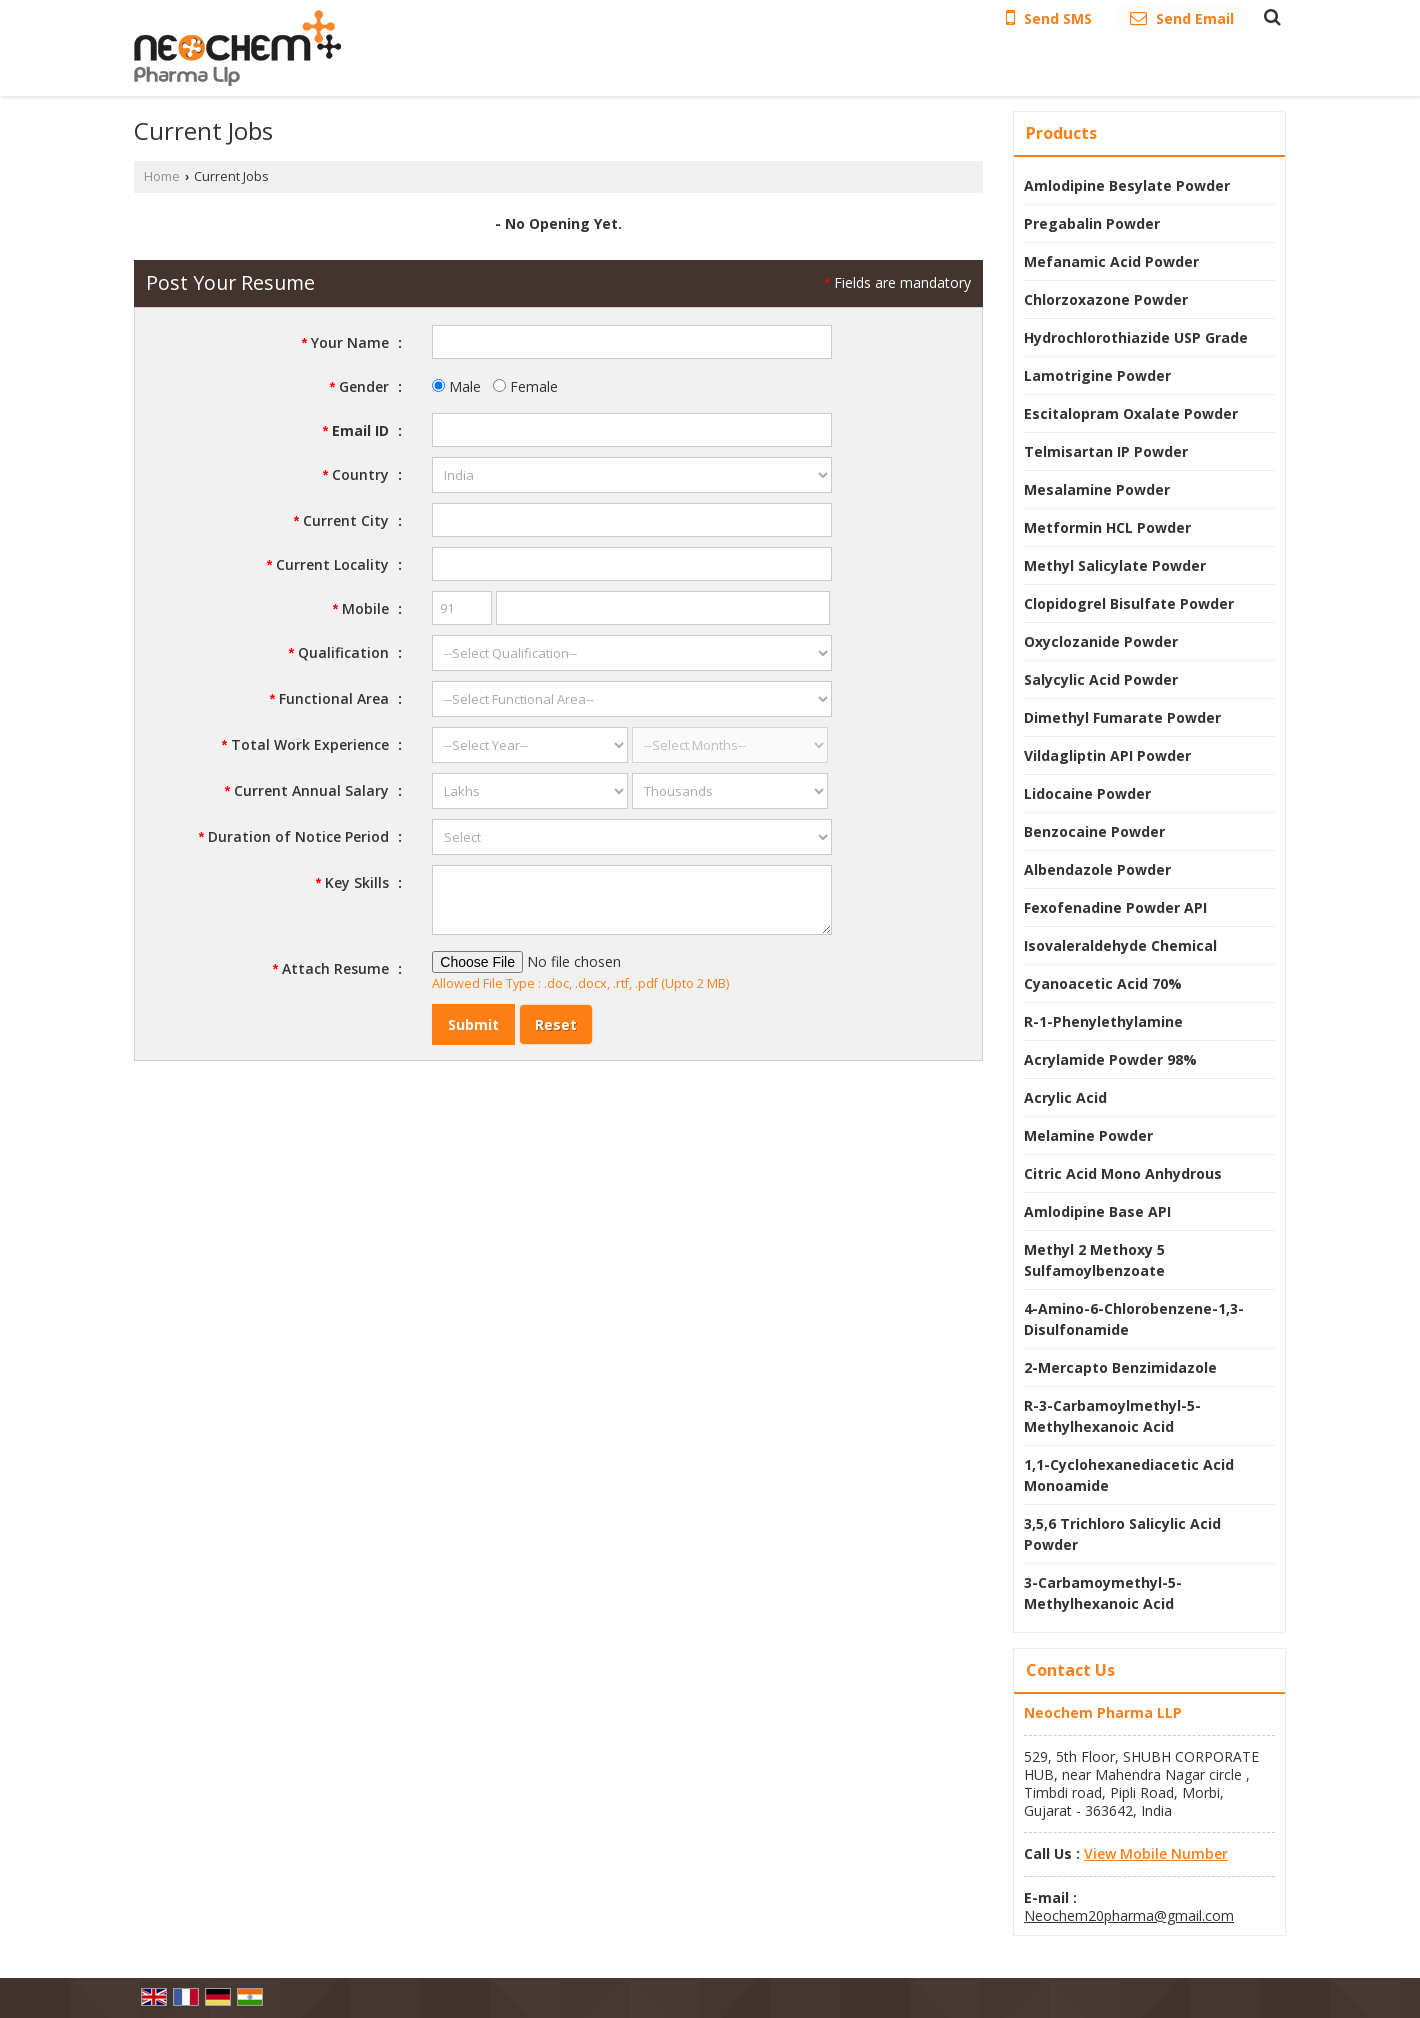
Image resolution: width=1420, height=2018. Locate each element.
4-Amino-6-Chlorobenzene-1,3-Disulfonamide (1134, 1319)
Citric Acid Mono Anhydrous (1123, 1173)
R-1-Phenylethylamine (1103, 1021)
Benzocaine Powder (1094, 831)
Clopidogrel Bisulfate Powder (1129, 603)
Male (456, 386)
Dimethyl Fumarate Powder (1122, 717)
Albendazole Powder (1097, 869)
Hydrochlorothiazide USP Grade (1136, 337)
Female (525, 386)
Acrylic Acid (1065, 1097)
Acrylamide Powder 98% (1110, 1059)
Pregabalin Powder (1092, 223)
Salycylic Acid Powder (1101, 679)
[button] (1156, 1853)
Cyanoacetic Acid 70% (1103, 983)
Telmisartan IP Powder (1106, 451)
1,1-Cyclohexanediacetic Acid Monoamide (1129, 1475)
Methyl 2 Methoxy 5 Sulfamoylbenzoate (1094, 1260)
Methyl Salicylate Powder (1115, 565)
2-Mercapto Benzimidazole (1120, 1367)
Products (1061, 133)
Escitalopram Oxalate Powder (1131, 413)
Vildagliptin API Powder (1107, 755)
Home (162, 176)
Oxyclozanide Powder (1101, 641)
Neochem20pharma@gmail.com (1129, 1915)
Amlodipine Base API (1097, 1211)
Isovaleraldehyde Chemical (1120, 945)
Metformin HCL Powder (1107, 527)
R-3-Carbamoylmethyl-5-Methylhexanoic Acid (1112, 1416)
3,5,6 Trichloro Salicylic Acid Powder (1122, 1534)
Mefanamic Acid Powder (1111, 261)
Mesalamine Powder (1097, 489)
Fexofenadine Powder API (1115, 907)
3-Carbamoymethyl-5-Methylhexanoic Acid (1103, 1593)
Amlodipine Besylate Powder (1127, 185)
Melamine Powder (1088, 1135)
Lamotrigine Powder (1097, 375)
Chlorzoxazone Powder (1106, 299)
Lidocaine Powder (1087, 793)
